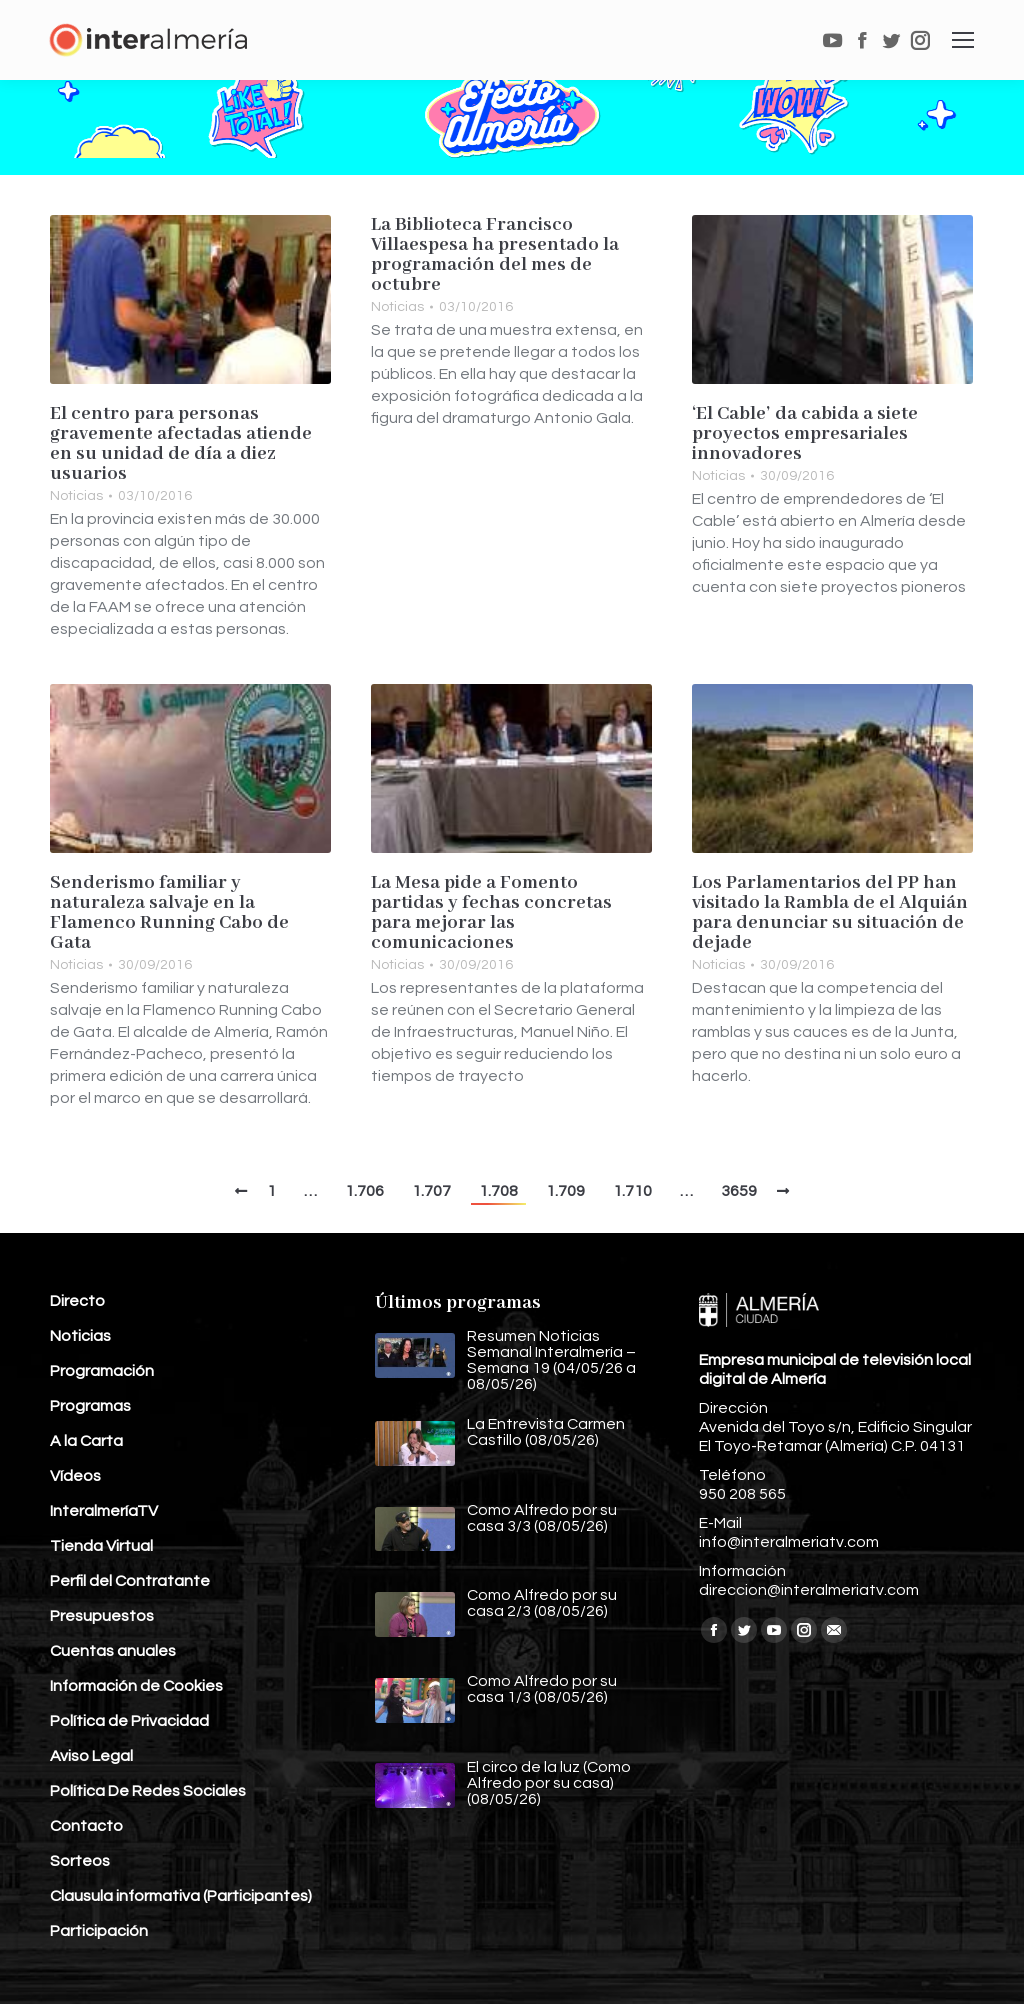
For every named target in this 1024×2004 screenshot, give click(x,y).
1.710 (632, 1191)
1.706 (364, 1191)
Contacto (86, 1826)
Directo (77, 1301)
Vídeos (75, 1476)
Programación (102, 1371)
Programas (90, 1406)
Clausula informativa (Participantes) (181, 1896)
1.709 (565, 1191)
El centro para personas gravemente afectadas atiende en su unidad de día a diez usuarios (181, 444)
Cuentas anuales (113, 1651)
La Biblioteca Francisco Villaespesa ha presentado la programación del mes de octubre (495, 255)
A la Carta (86, 1441)
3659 (739, 1191)
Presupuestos (102, 1616)
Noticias (76, 496)
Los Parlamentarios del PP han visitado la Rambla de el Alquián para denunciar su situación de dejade (830, 913)
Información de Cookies (136, 1686)
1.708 (498, 1191)
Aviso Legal (91, 1756)
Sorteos (80, 1861)
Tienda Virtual (101, 1546)
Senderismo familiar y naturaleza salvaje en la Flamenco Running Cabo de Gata (169, 913)
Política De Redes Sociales (148, 1791)
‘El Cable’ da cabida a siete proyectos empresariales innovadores (805, 434)
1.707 (431, 1191)
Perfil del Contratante (130, 1581)
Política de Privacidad (129, 1721)
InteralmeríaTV (104, 1511)
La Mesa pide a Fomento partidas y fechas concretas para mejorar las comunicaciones (491, 913)
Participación (99, 1931)
